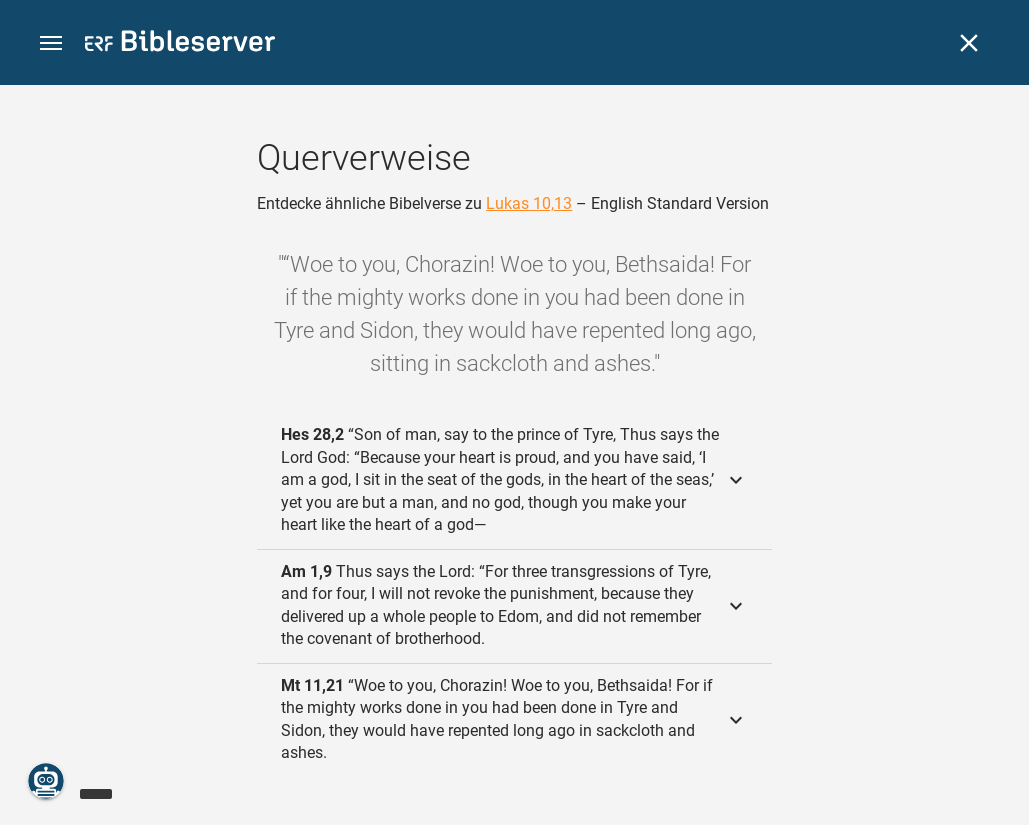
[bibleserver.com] (180, 44)
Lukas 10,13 (529, 203)
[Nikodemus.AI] (46, 781)
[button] (51, 43)
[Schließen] (969, 43)
